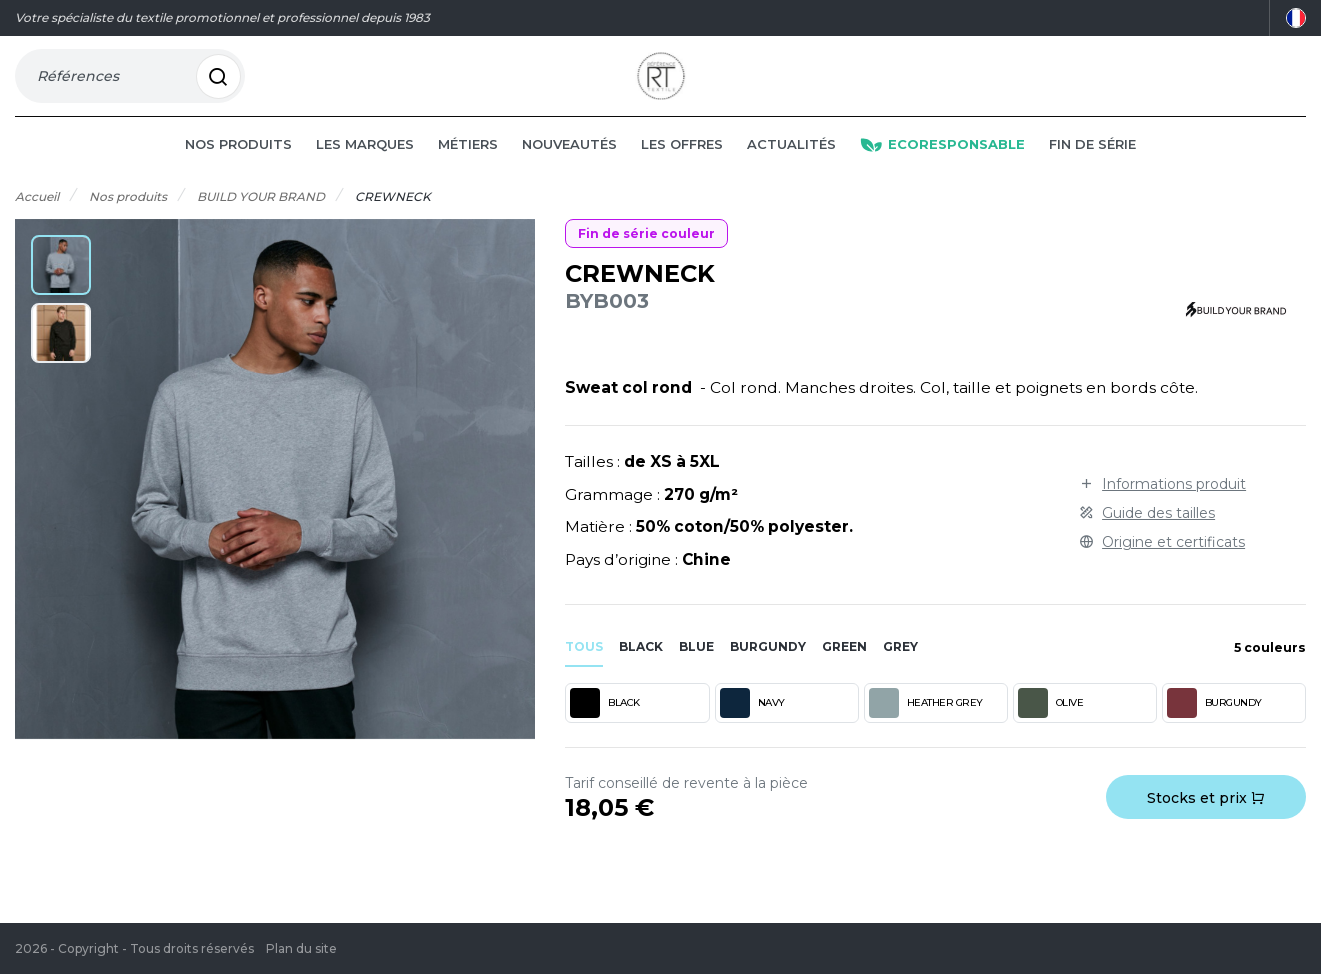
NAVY (752, 731)
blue (696, 674)
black (641, 674)
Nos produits (238, 172)
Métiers (468, 172)
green (844, 674)
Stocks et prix (1206, 826)
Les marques (365, 172)
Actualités (791, 172)
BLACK (605, 731)
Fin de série (1092, 172)
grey (900, 674)
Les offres (682, 172)
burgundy (768, 674)
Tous (584, 674)
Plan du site (301, 948)
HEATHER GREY (926, 731)
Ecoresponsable (942, 172)
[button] (61, 293)
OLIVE (1051, 731)
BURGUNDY (1214, 731)
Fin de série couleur (646, 261)
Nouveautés (569, 172)
